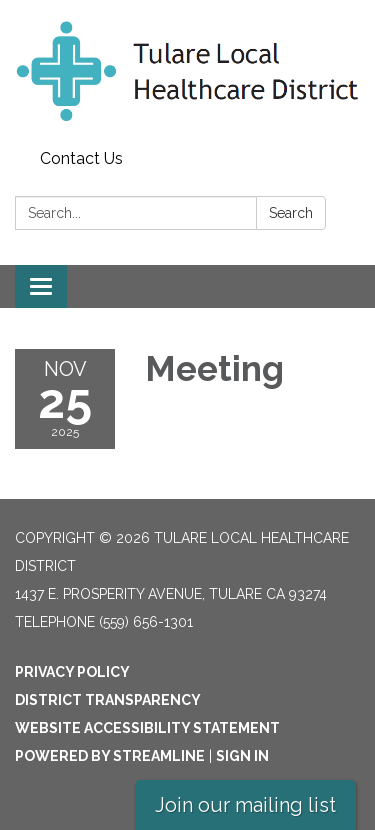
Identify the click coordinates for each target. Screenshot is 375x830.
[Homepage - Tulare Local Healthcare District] (187, 71)
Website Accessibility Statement (147, 728)
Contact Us (81, 158)
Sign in (242, 756)
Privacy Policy (72, 672)
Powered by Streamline (110, 756)
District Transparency (108, 700)
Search (291, 213)
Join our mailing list (245, 805)
